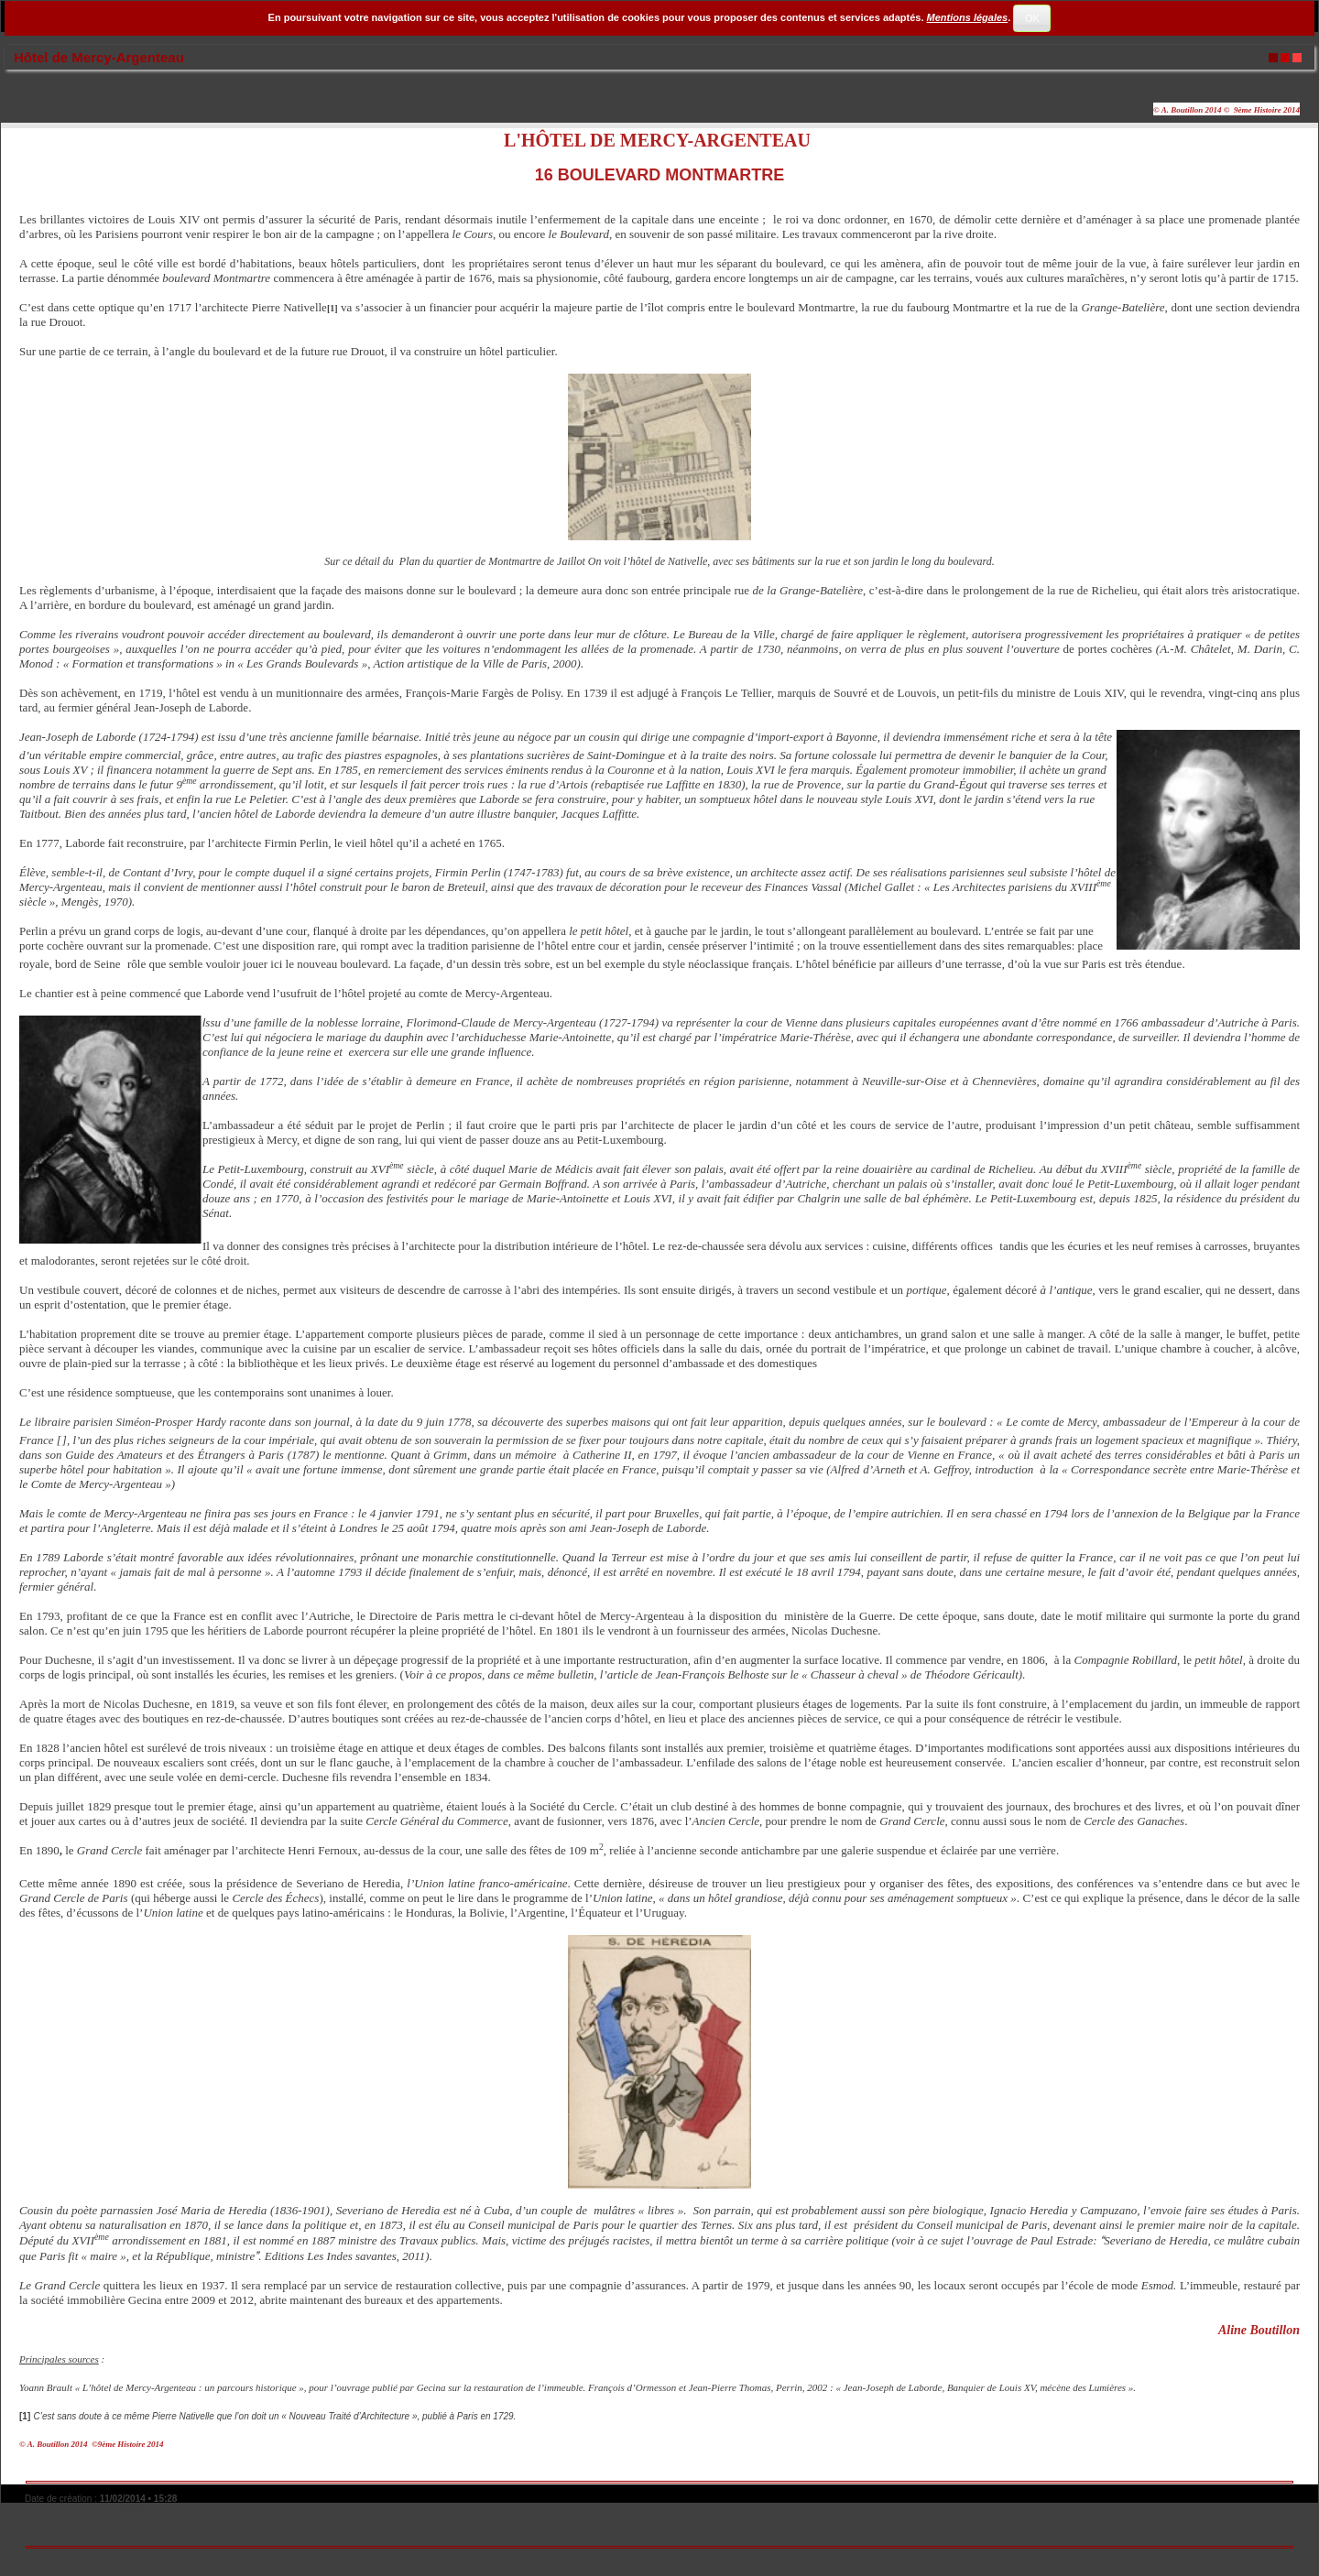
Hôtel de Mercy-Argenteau (99, 57)
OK (1032, 18)
